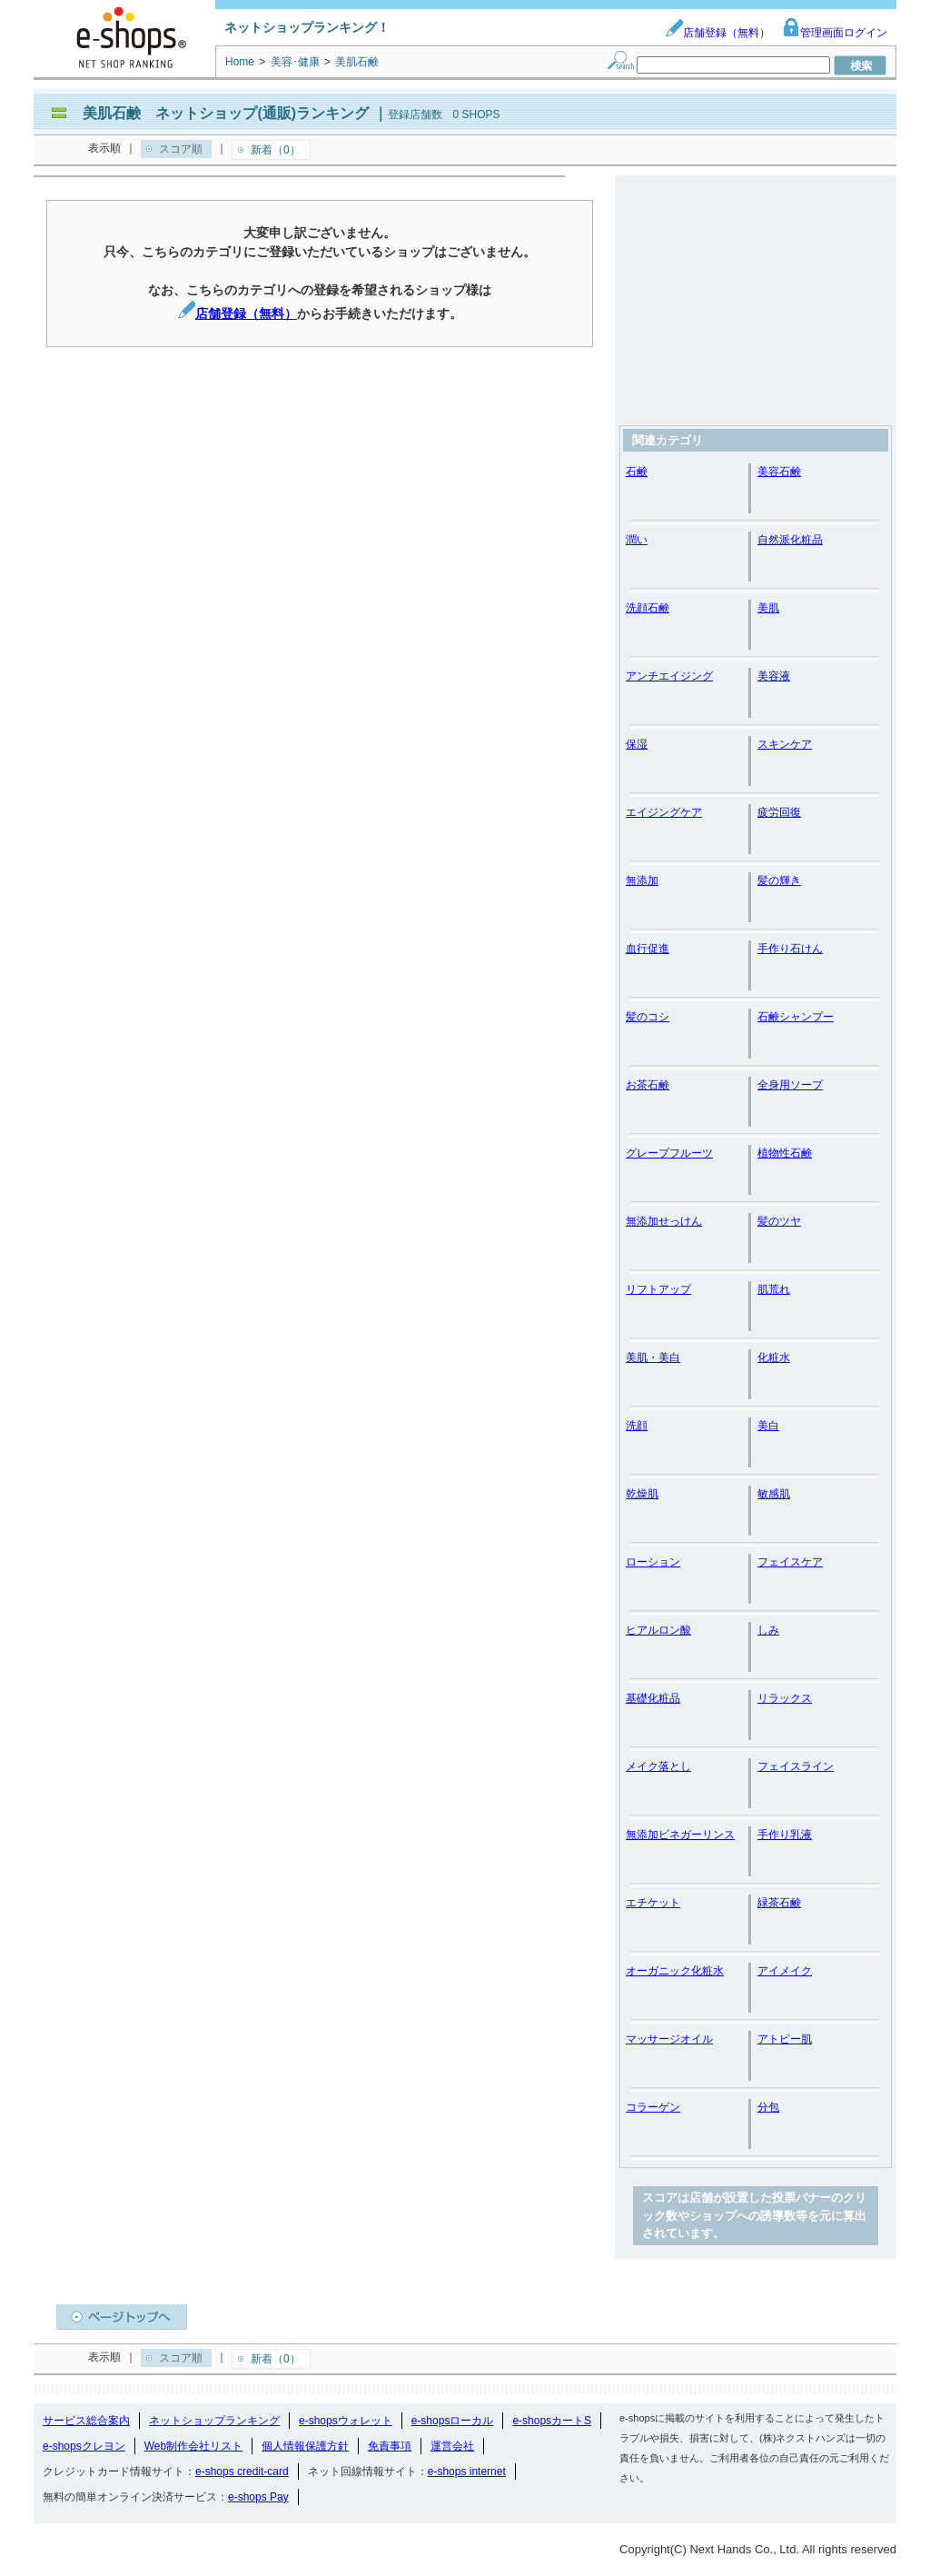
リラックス (784, 1698)
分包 (768, 2107)
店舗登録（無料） (717, 32)
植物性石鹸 (784, 1153)
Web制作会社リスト (193, 2446)
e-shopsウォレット (345, 2420)
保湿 (637, 744)
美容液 (773, 676)
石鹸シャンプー (795, 1016)
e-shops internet (467, 2471)
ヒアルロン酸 (658, 1630)
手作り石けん (790, 948)
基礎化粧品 (653, 1698)
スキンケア (784, 744)
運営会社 (452, 2446)
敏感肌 (773, 1493)
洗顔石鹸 (647, 608)
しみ (768, 1630)
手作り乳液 (784, 1834)
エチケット (653, 1902)
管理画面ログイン (834, 32)
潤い (637, 539)
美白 (768, 1425)
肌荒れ (773, 1289)
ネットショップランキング (214, 2420)
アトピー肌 (784, 2039)
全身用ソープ (790, 1085)
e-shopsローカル (452, 2420)
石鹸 (637, 471)
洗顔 (637, 1425)
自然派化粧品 (790, 539)
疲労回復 (779, 812)
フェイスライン (795, 1766)
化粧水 (773, 1357)
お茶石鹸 (647, 1085)
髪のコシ (647, 1016)
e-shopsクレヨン (84, 2446)
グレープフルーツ (669, 1153)
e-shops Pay (258, 2497)
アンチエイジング (669, 676)
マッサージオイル (669, 2039)
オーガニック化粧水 (675, 1970)
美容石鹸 (779, 471)
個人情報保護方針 (305, 2446)
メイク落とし (658, 1766)
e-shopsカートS (551, 2420)
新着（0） (276, 150)
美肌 (768, 608)
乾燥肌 (642, 1493)
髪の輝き (779, 880)
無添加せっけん (664, 1221)
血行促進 (647, 948)
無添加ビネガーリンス (680, 1834)
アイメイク (784, 1970)
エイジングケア (664, 812)
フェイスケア (790, 1562)
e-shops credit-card (242, 2471)
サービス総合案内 (86, 2420)
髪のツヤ (779, 1221)
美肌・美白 (653, 1357)
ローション (653, 1562)
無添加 (642, 880)
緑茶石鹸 (779, 1902)
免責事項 (389, 2446)
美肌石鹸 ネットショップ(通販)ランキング (226, 113)
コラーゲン (653, 2107)
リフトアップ (658, 1289)
